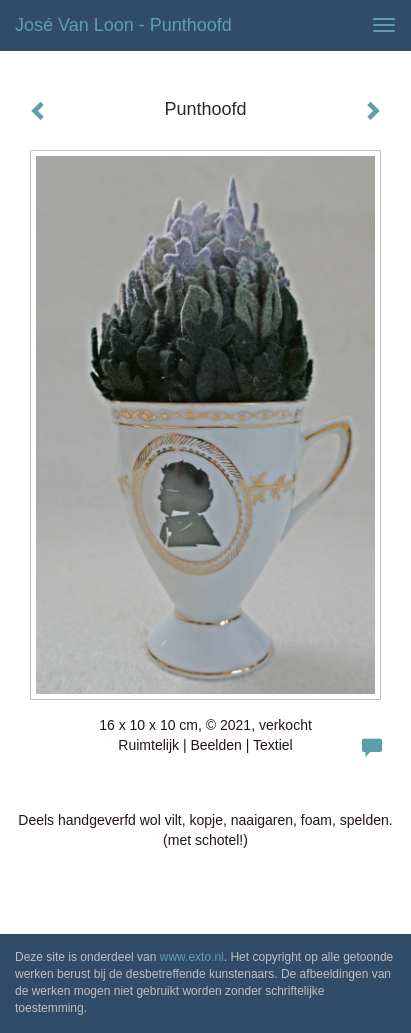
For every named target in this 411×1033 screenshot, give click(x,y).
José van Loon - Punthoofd (123, 25)
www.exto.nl (192, 957)
